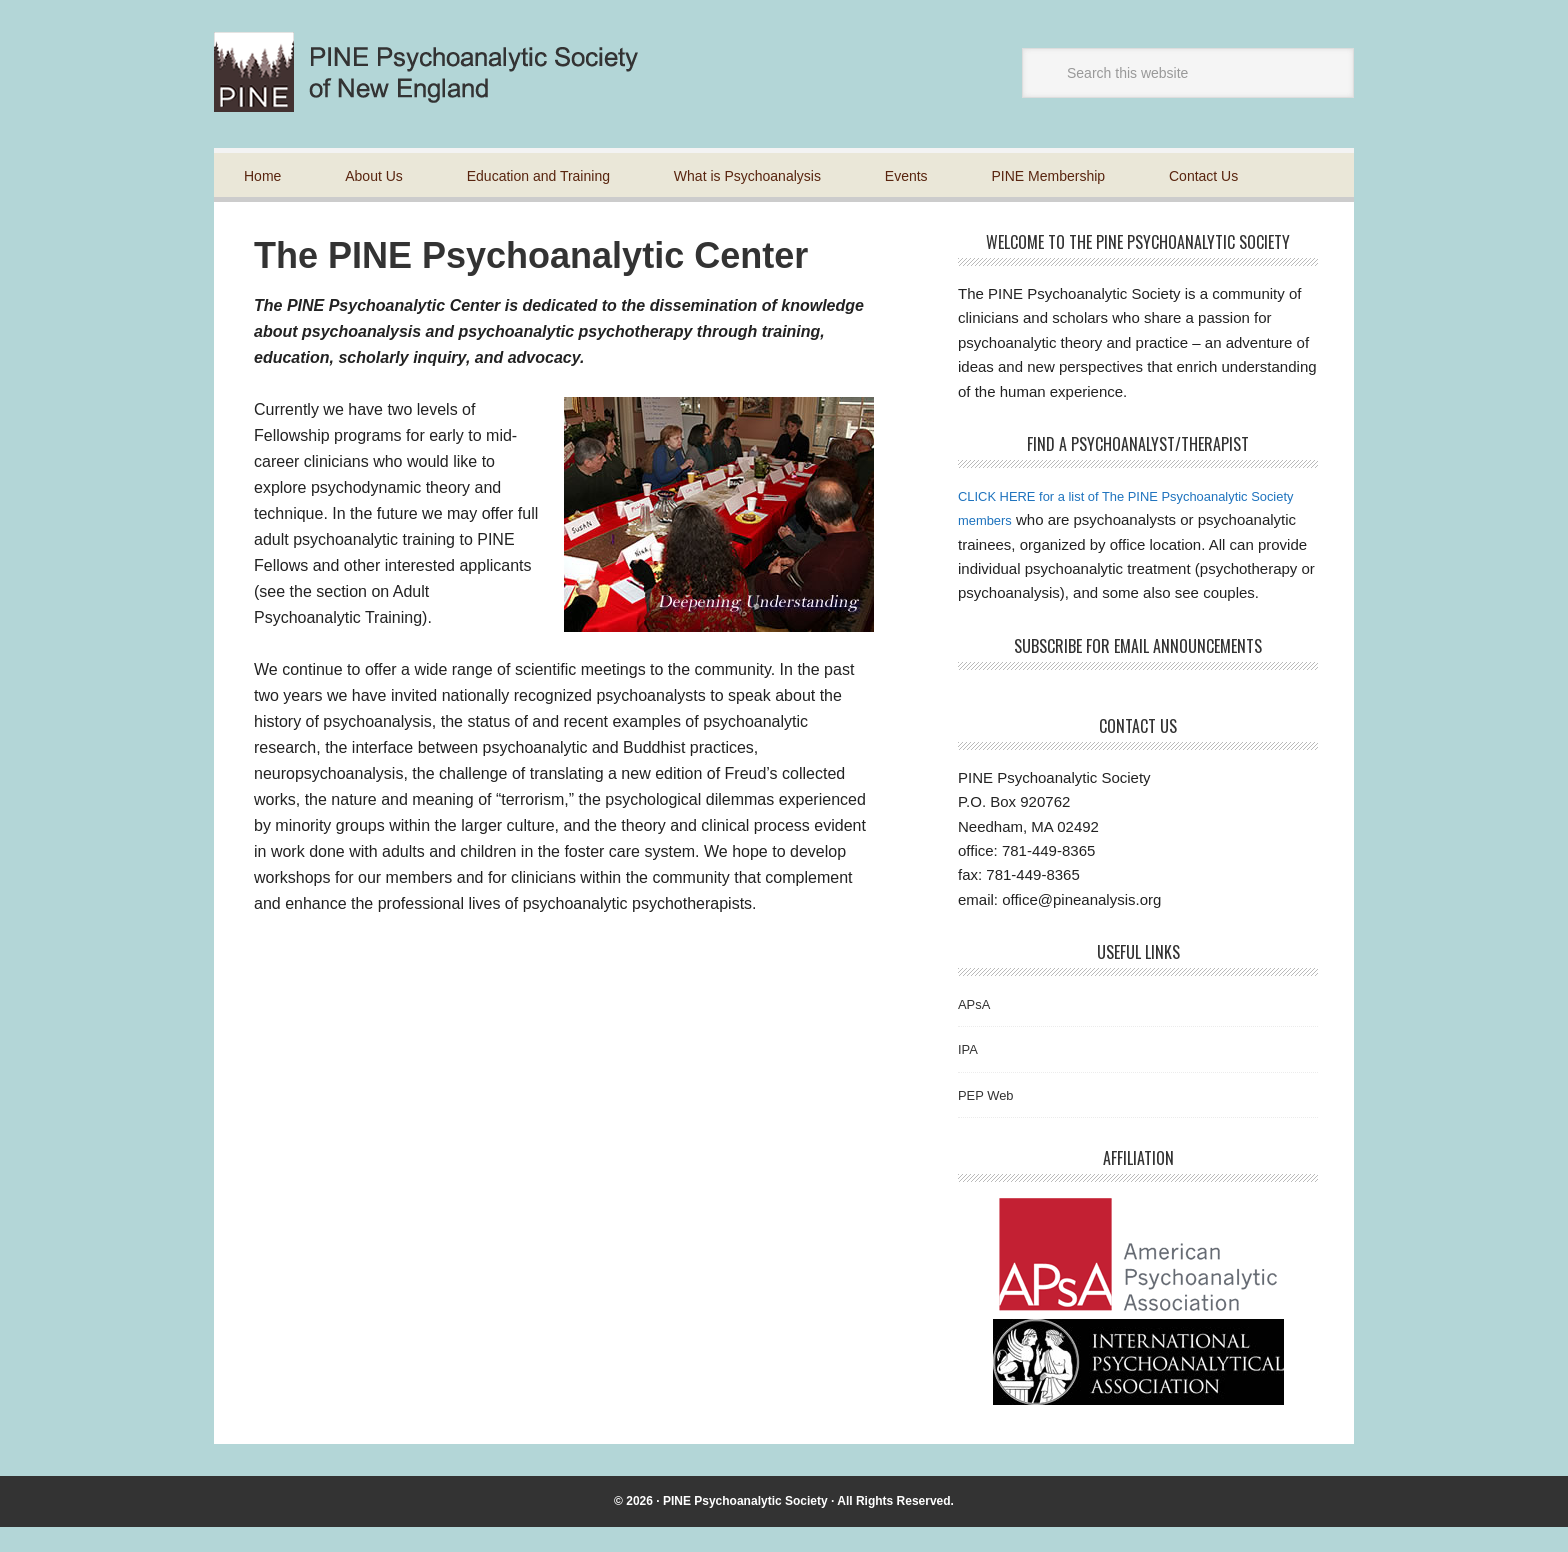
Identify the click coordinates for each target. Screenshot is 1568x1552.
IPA (969, 1073)
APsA (977, 1027)
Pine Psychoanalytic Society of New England (443, 72)
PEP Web (990, 1118)
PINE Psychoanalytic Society (745, 1525)
